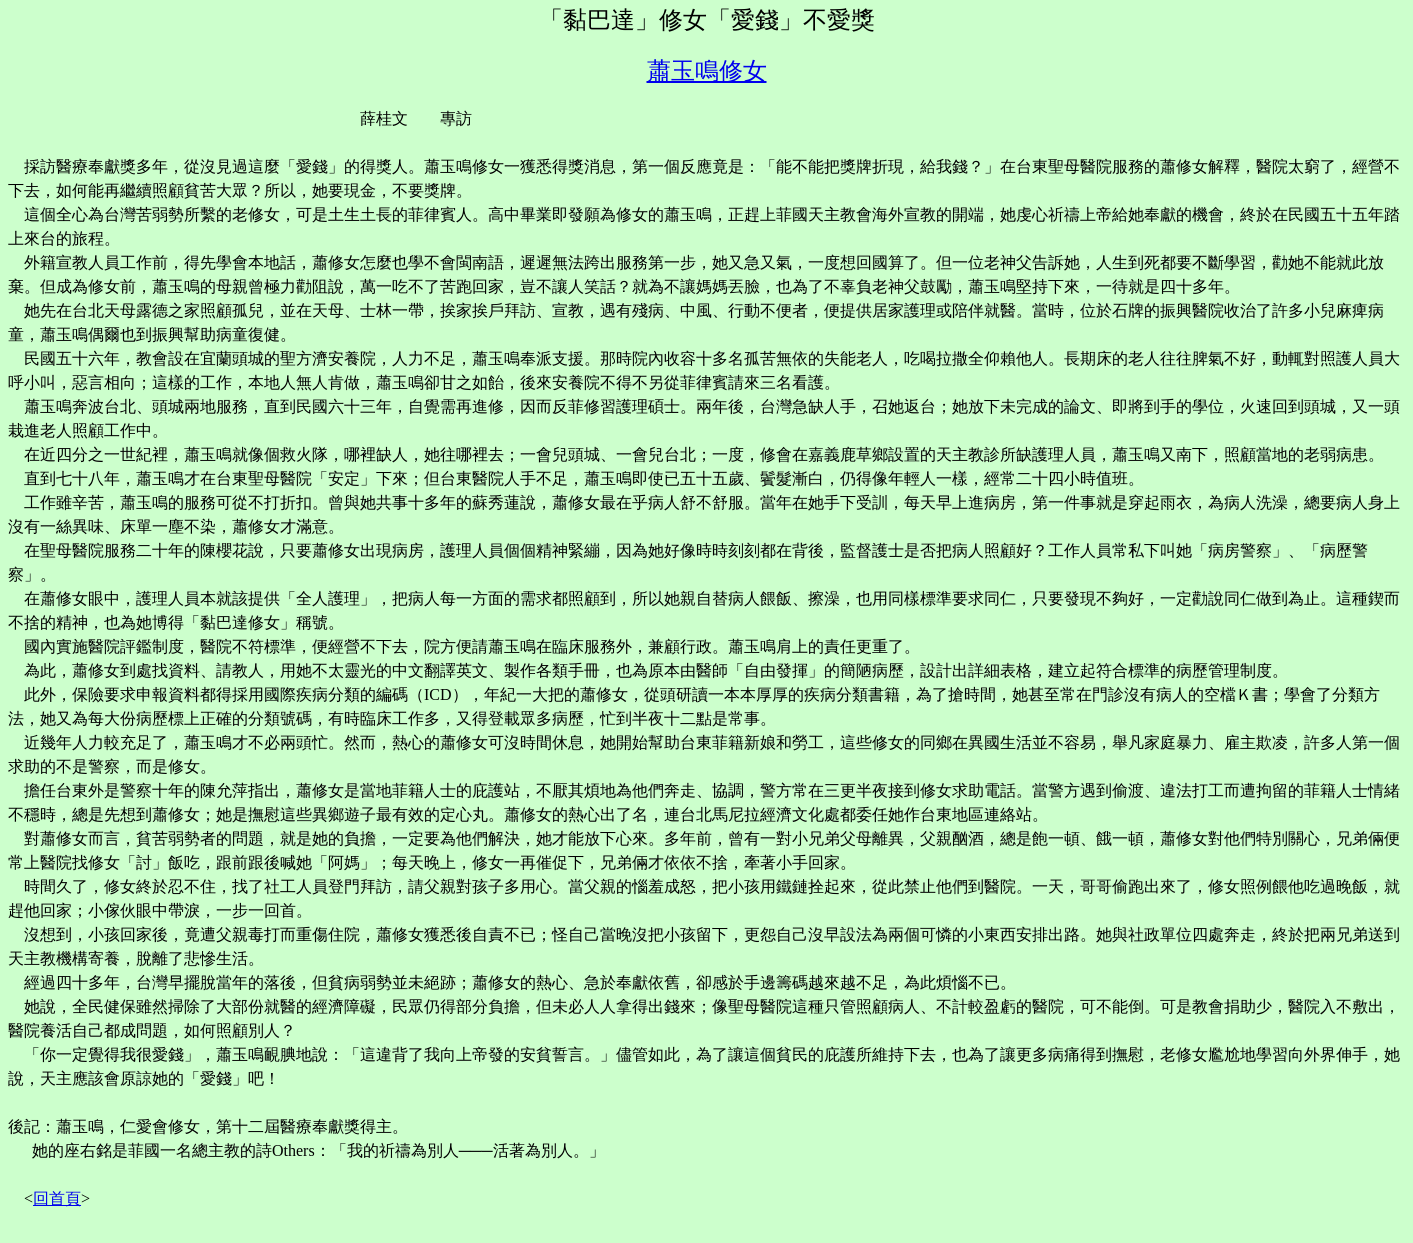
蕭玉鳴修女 (707, 71)
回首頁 (57, 1198)
